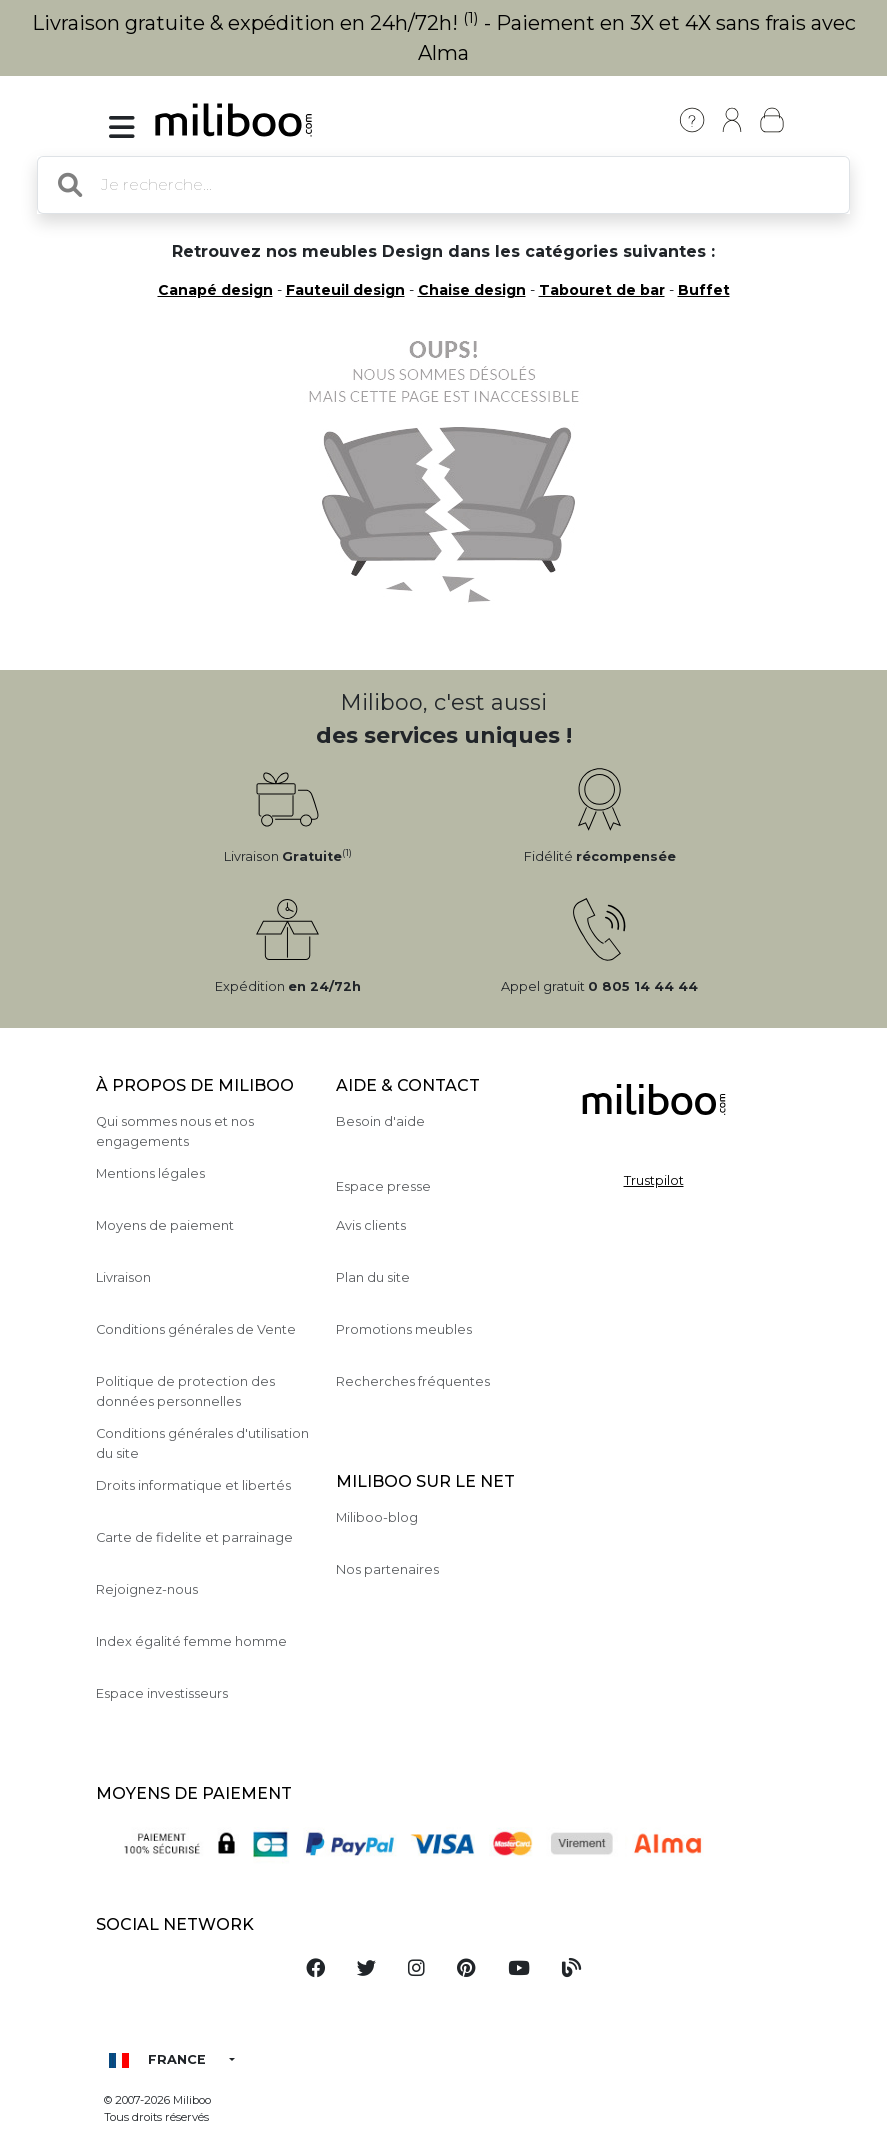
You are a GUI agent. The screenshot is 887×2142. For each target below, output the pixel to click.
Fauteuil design (345, 290)
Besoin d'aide (380, 1121)
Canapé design (215, 290)
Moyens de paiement (165, 1225)
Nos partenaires (387, 1569)
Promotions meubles (404, 1329)
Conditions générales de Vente (196, 1329)
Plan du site (373, 1277)
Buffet (704, 290)
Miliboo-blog (377, 1517)
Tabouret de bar (602, 290)
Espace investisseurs (162, 1693)
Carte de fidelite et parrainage (194, 1537)
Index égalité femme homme (191, 1641)
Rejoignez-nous (147, 1589)
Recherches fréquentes (413, 1381)
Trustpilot (654, 1180)
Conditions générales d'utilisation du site (202, 1443)
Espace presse (383, 1186)
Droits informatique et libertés (193, 1485)
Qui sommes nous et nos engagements (175, 1131)
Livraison (123, 1277)
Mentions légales (150, 1173)
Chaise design (472, 290)
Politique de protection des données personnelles (185, 1391)
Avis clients (371, 1225)
